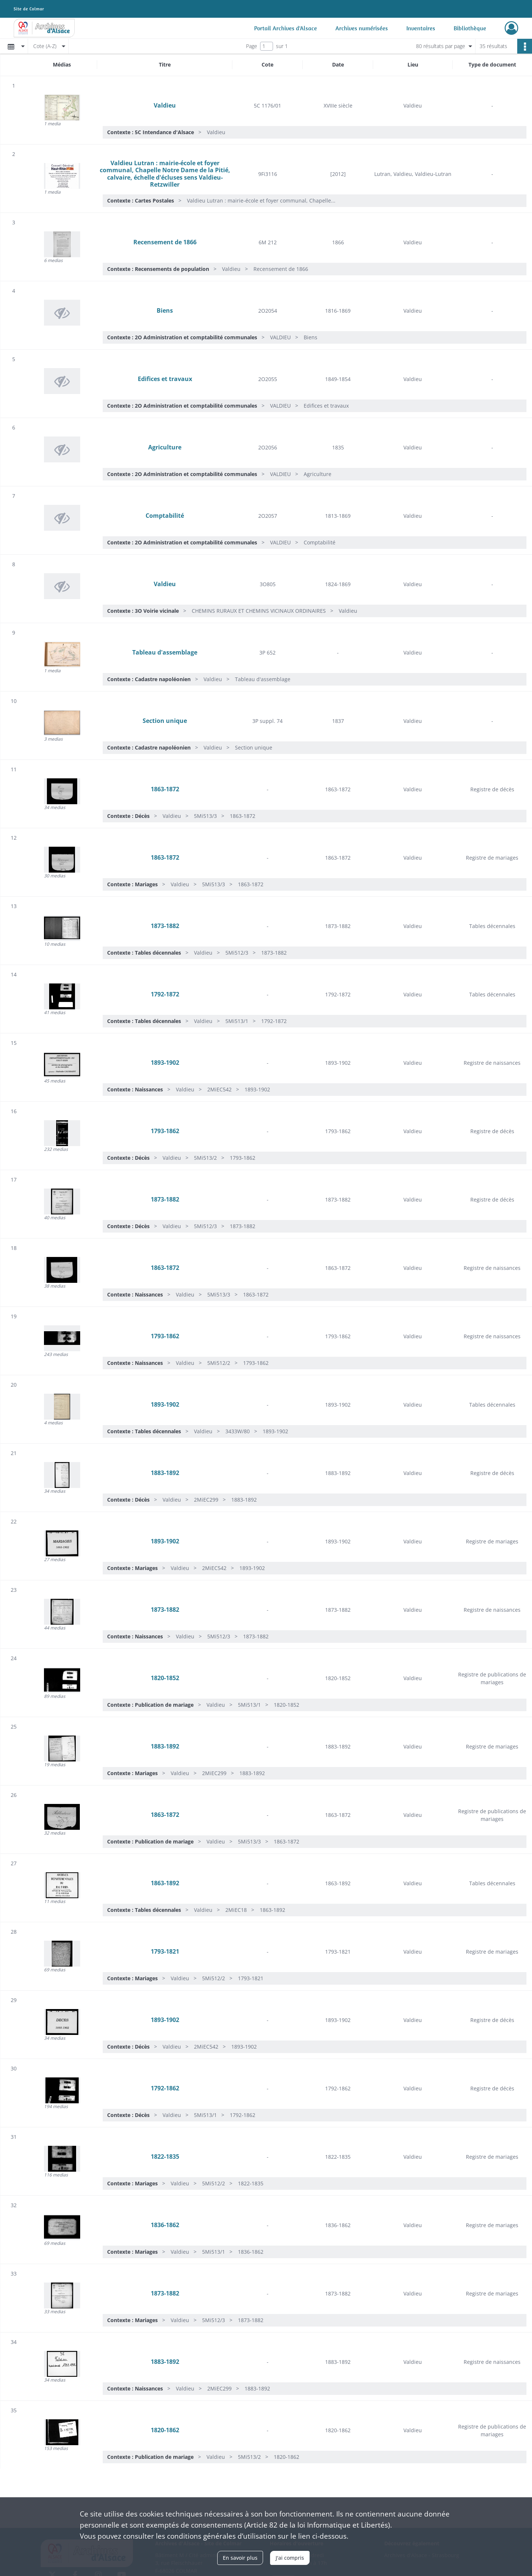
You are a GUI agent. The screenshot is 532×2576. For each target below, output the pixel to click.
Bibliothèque (470, 28)
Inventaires (420, 28)
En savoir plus (240, 2557)
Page (251, 46)
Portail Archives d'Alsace (285, 28)
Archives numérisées (361, 28)
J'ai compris (290, 2557)
